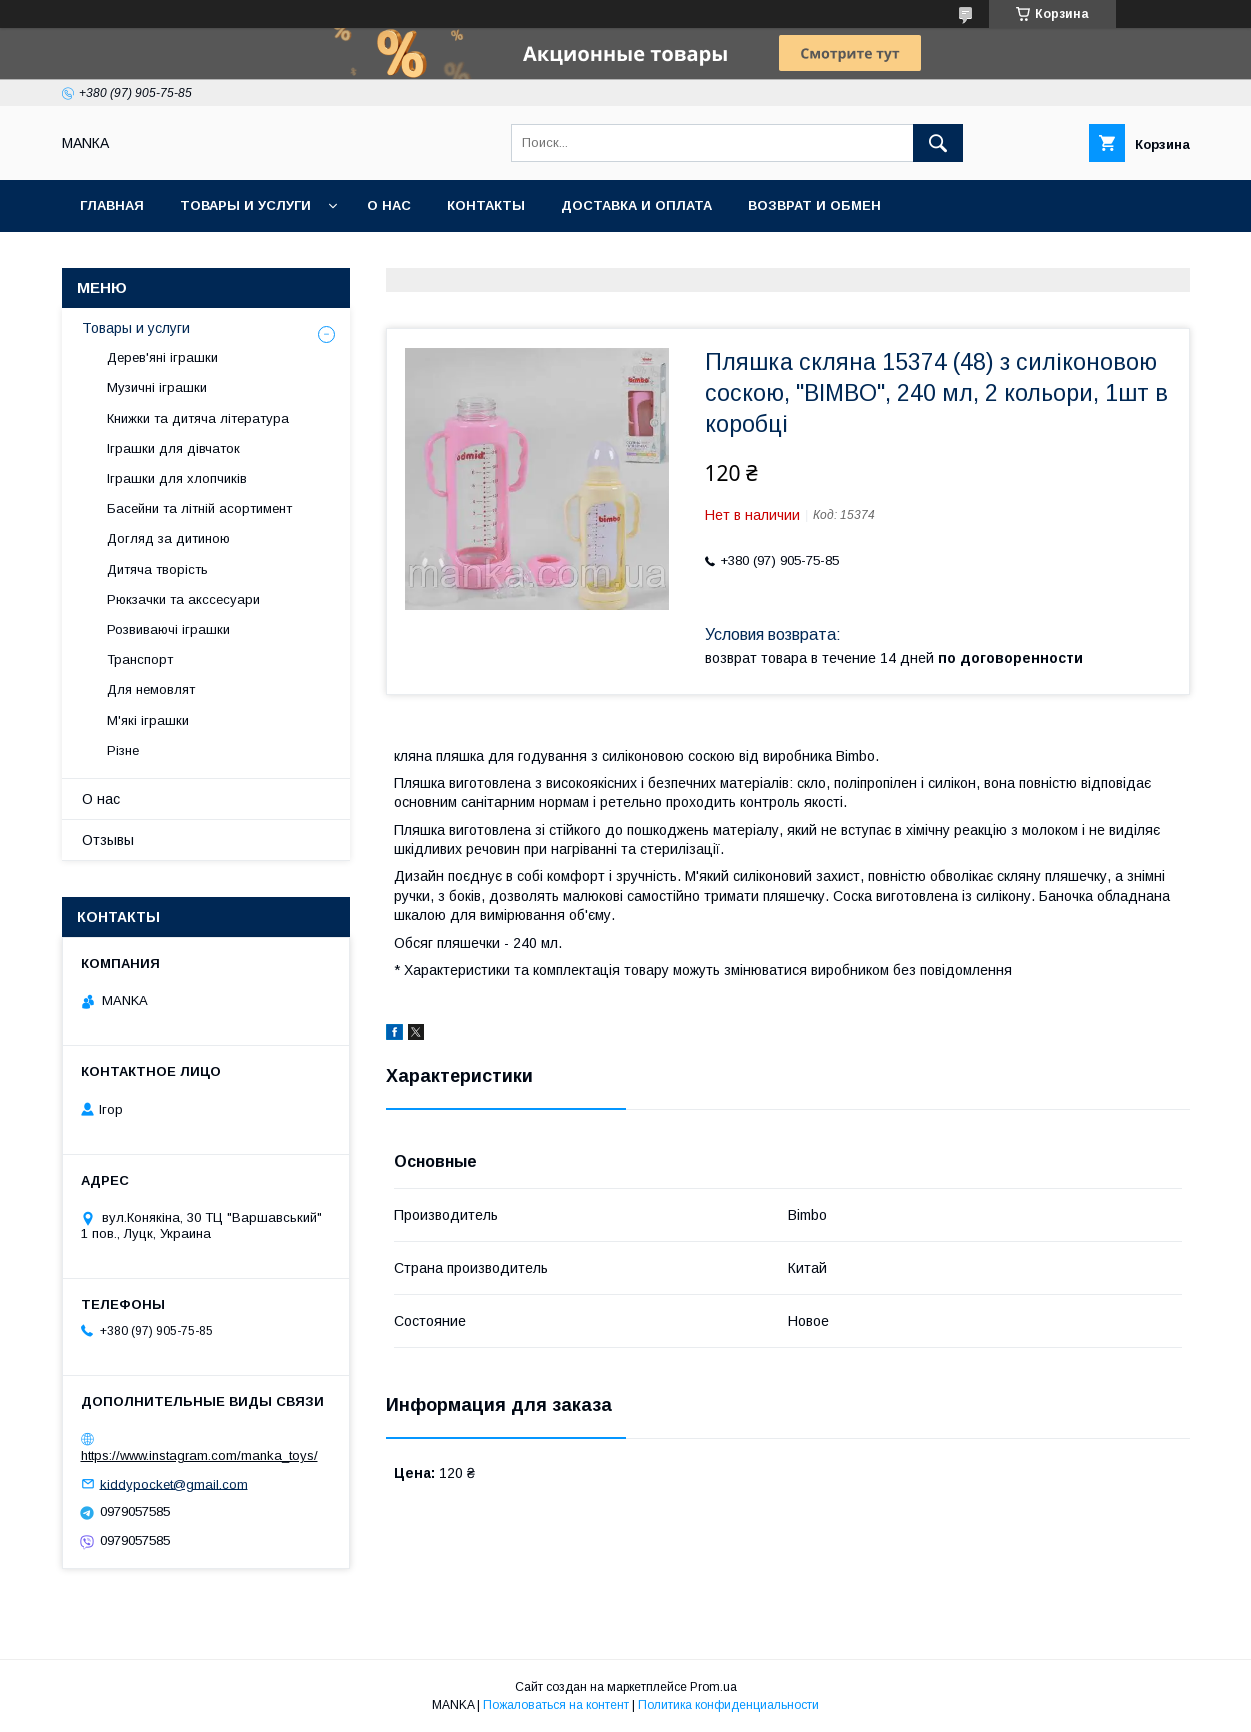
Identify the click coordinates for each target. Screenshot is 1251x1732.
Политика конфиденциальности (728, 1705)
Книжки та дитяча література (198, 418)
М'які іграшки (148, 720)
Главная (112, 205)
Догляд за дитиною (168, 538)
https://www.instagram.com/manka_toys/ (199, 1455)
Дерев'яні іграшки (162, 357)
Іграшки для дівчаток (173, 448)
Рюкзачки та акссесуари (183, 599)
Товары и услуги (245, 205)
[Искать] (938, 143)
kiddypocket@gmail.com (174, 1483)
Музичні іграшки (157, 387)
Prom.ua (713, 1687)
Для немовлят (151, 689)
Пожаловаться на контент (556, 1705)
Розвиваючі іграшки (168, 629)
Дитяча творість (157, 569)
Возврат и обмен (814, 205)
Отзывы (108, 840)
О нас (389, 205)
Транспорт (140, 659)
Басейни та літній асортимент (199, 508)
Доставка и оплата (636, 205)
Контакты (486, 205)
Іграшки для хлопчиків (177, 478)
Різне (123, 750)
